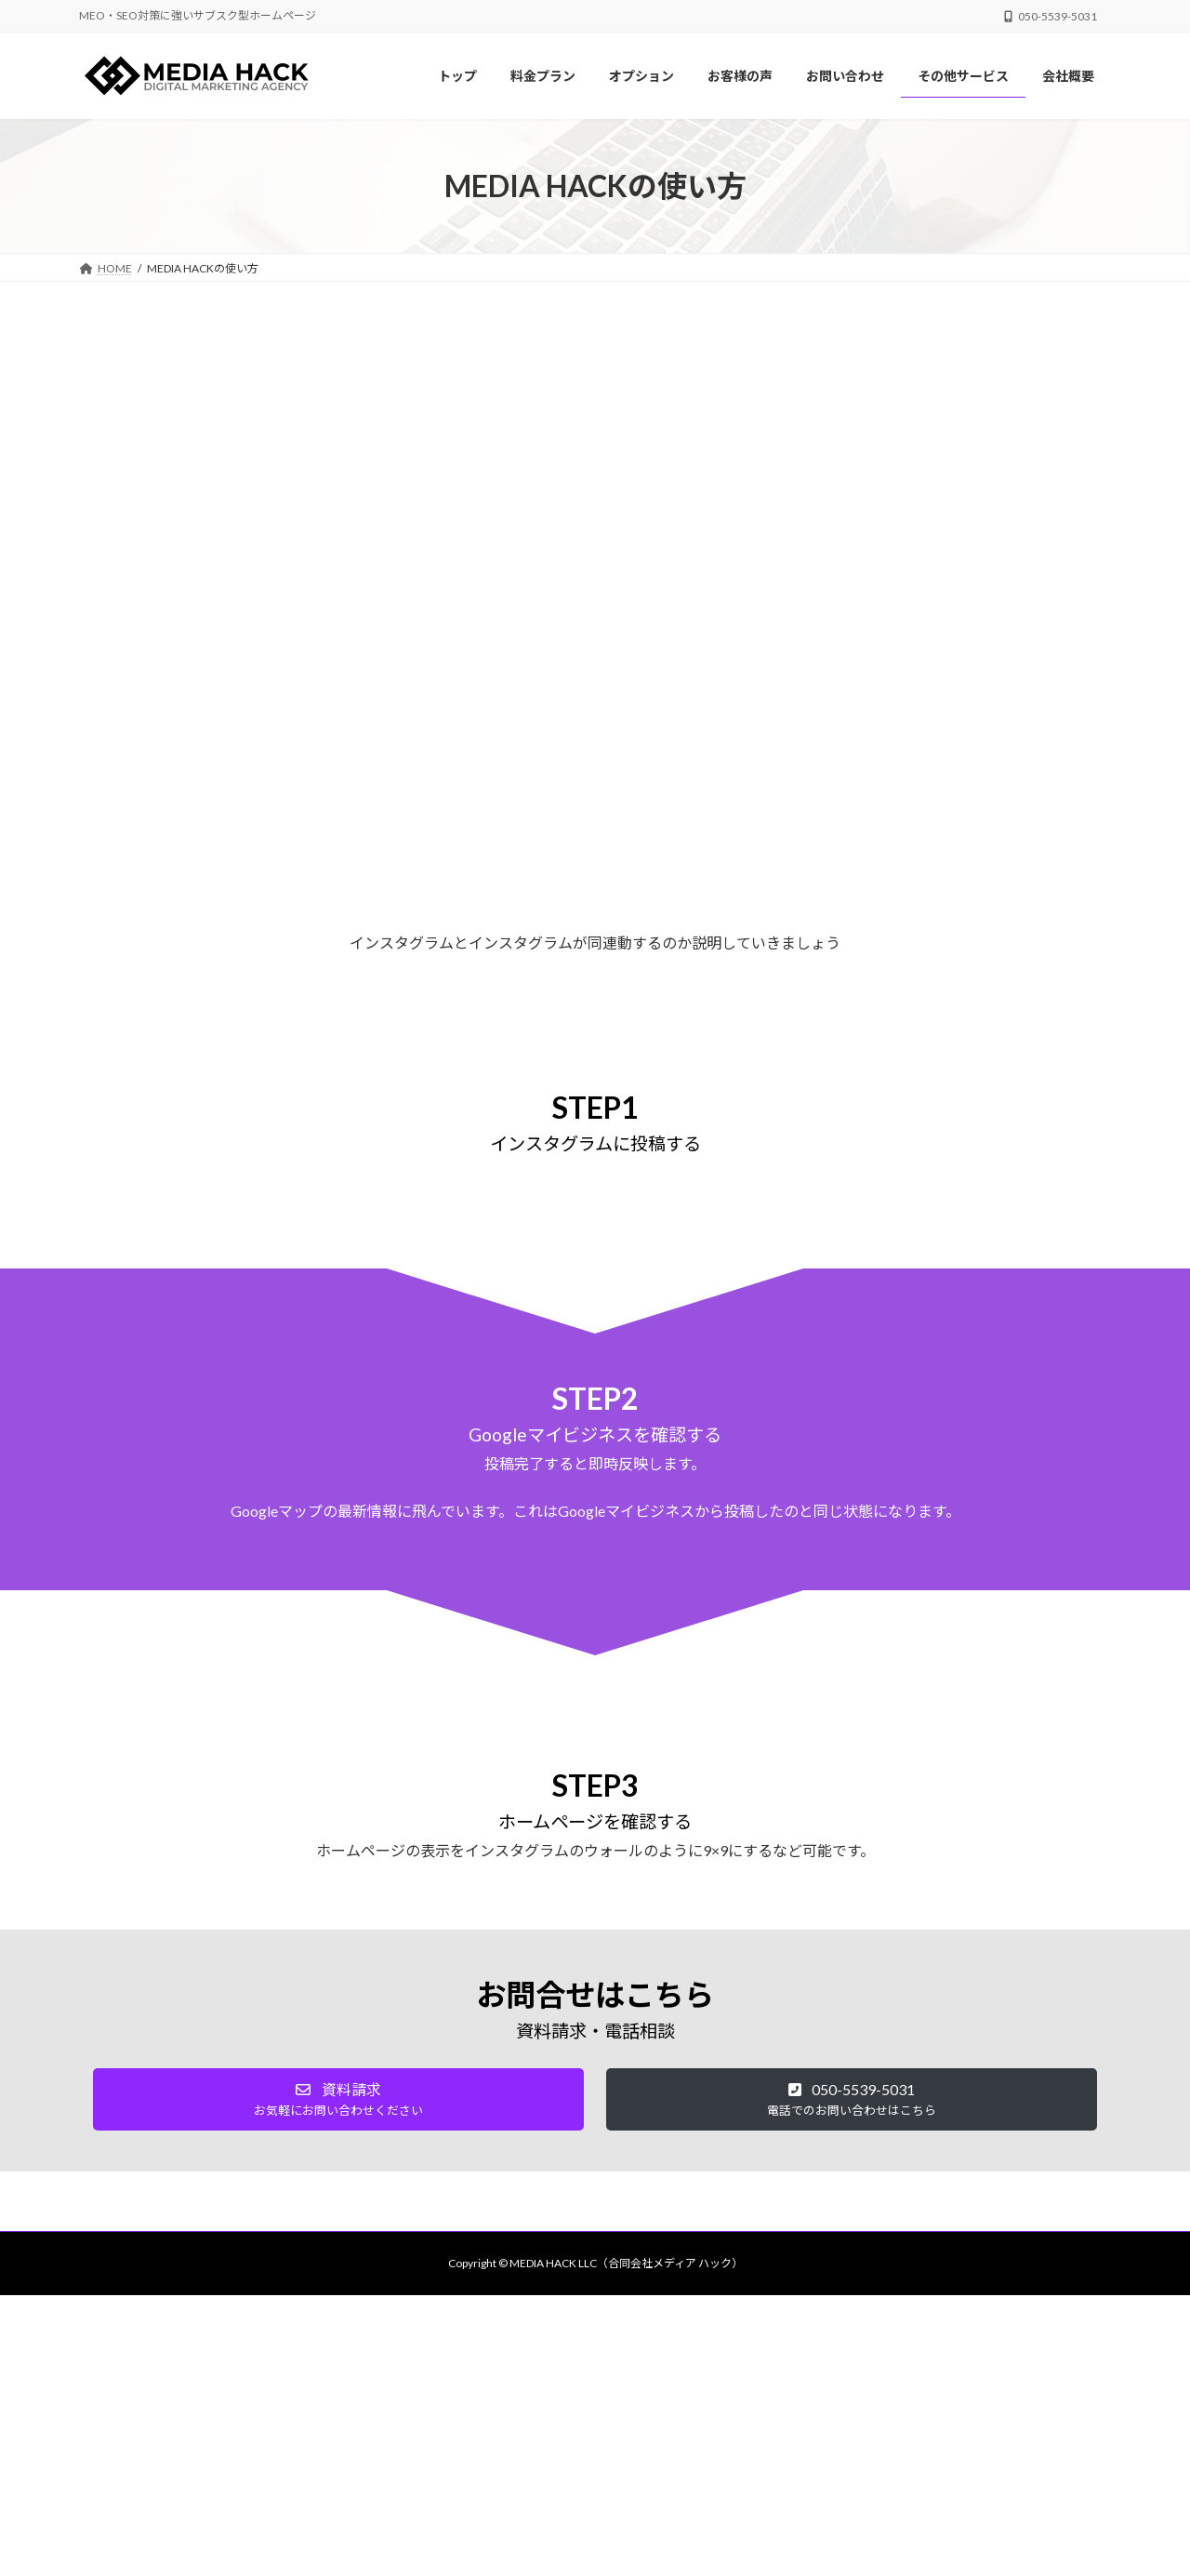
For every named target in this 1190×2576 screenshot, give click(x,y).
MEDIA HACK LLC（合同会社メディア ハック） (626, 2263)
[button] (338, 2099)
